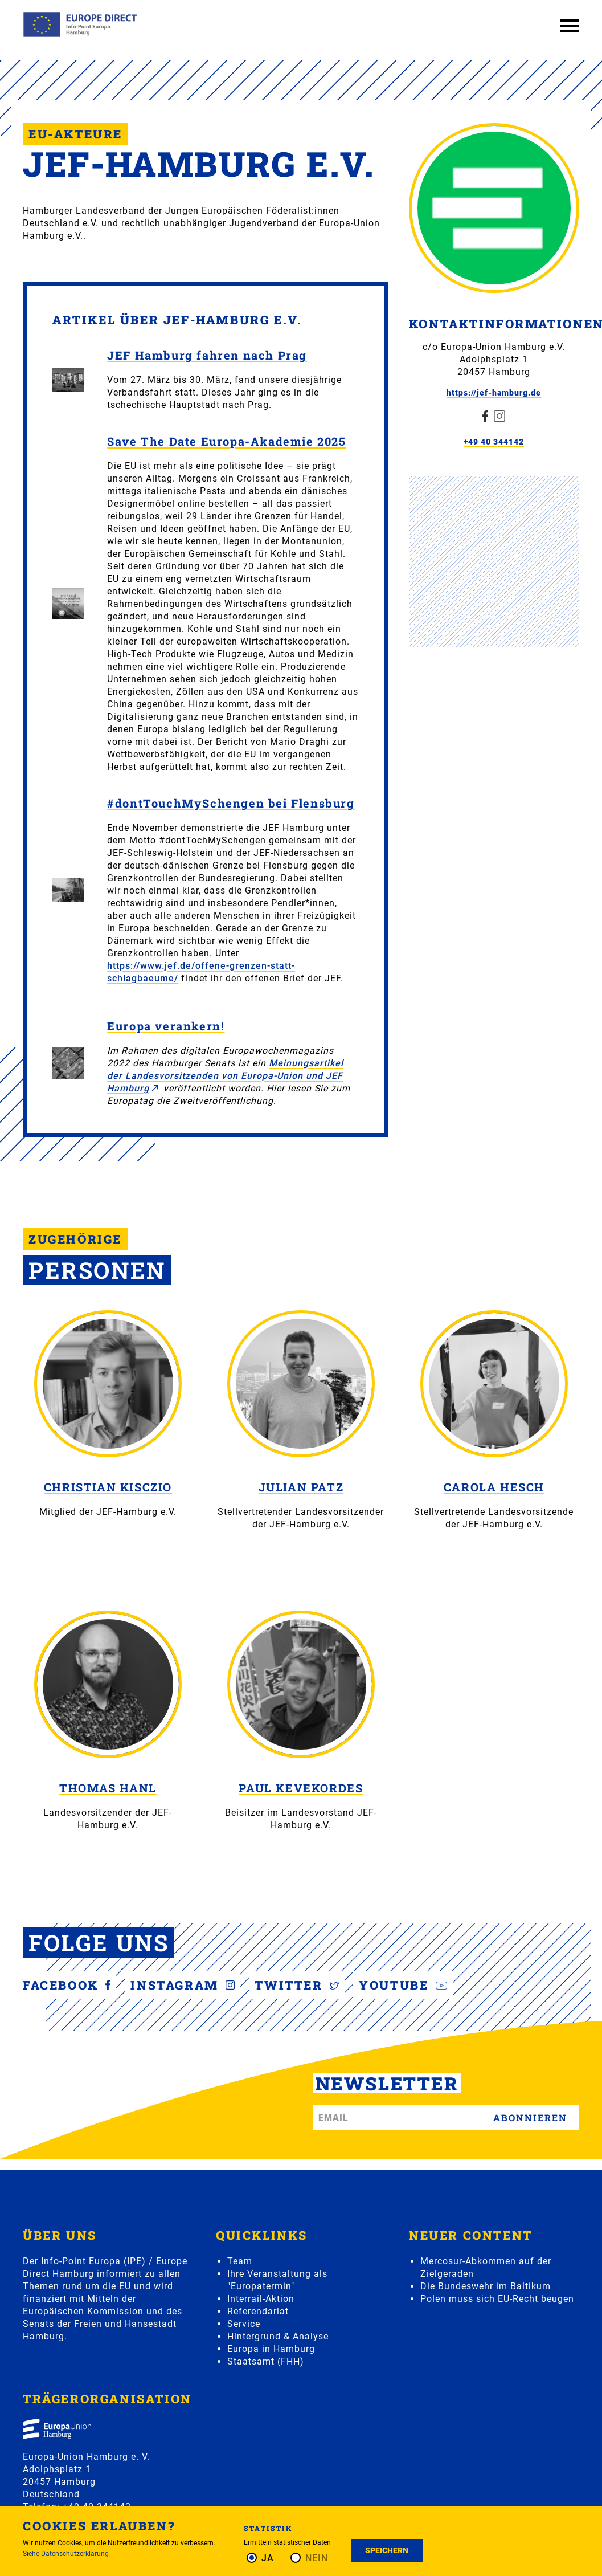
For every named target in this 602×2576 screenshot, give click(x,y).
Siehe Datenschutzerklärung (66, 2554)
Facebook (66, 1985)
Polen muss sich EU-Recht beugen (497, 2298)
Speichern (386, 2550)
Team (239, 2261)
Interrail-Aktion (260, 2298)
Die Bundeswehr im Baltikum (485, 2286)
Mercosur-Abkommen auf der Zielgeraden (485, 2267)
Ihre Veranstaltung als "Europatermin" (277, 2280)
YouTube (403, 1985)
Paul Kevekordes (301, 1787)
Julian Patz (301, 1486)
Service (243, 2323)
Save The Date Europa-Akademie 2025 (226, 441)
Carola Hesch (494, 1486)
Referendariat (258, 2311)
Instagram (182, 1985)
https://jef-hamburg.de (494, 392)
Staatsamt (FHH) (265, 2361)
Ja (267, 2558)
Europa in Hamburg (271, 2348)
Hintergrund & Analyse (278, 2336)
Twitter (297, 1985)
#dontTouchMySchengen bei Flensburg (230, 803)
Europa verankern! (165, 1026)
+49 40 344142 (494, 441)
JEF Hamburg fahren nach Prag (207, 355)
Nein (316, 2558)
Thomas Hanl (108, 1787)
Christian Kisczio (108, 1486)
